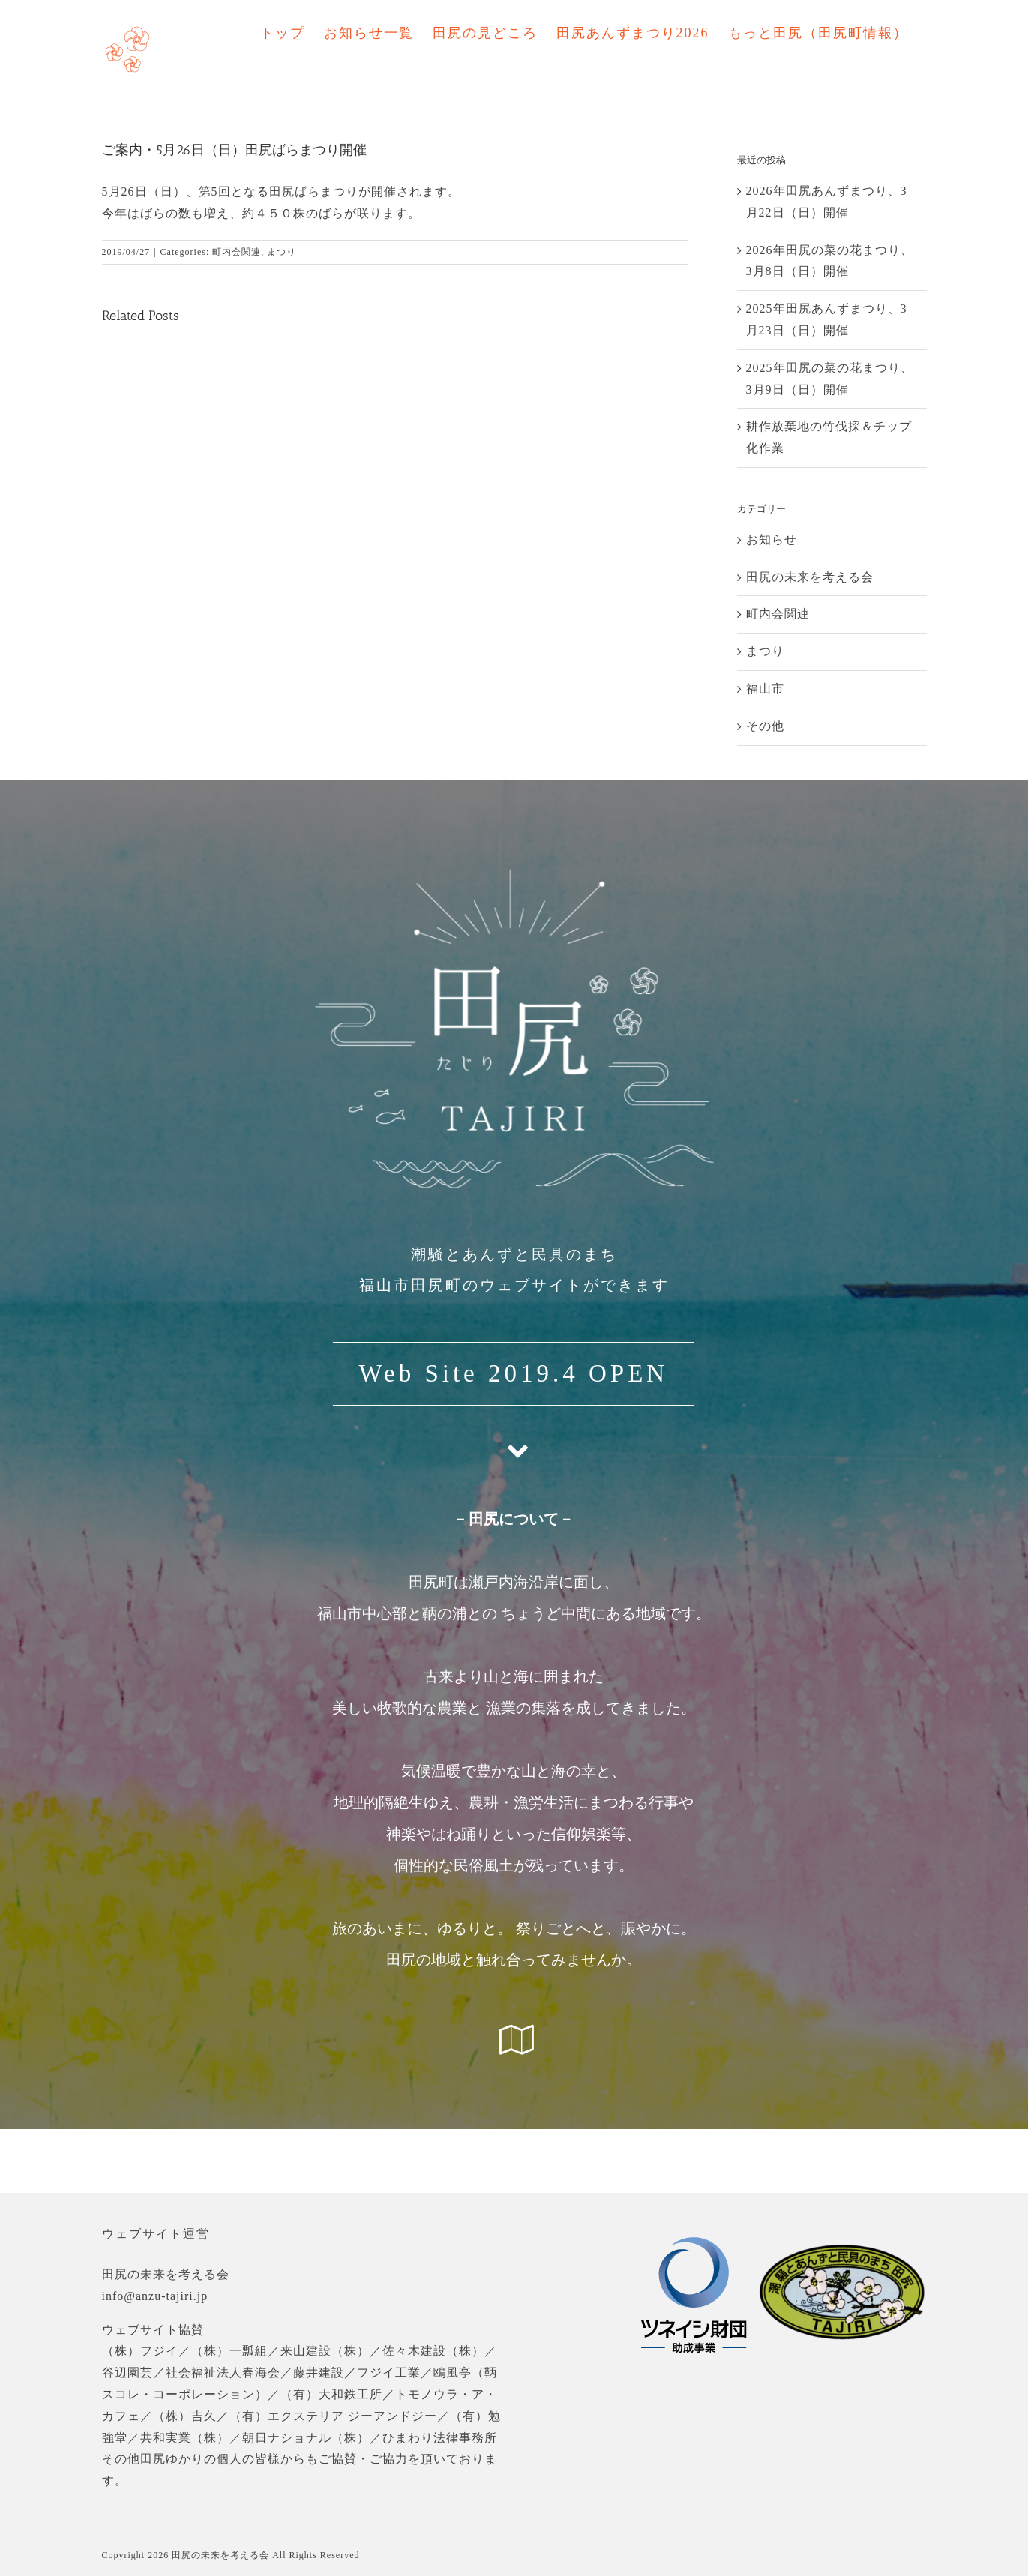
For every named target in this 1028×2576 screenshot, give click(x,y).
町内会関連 (236, 252)
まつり (281, 252)
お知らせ (771, 539)
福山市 (765, 688)
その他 (765, 726)
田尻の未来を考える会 (810, 577)
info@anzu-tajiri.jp (155, 2296)
